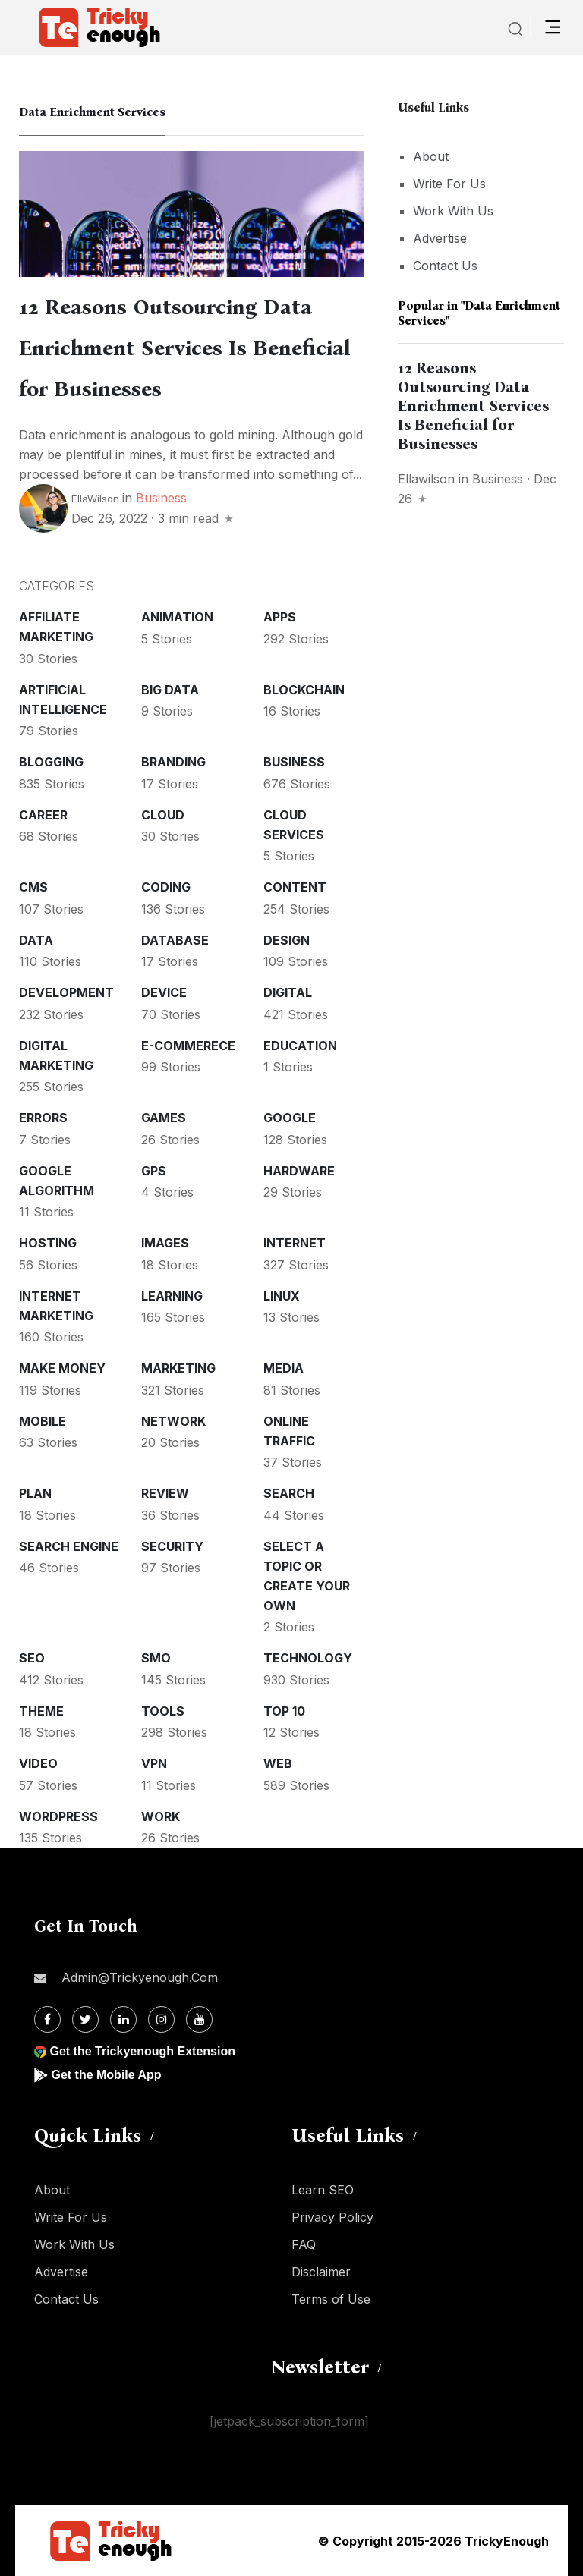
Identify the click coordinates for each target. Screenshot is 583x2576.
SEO (32, 1657)
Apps (279, 616)
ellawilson (426, 478)
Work (160, 1816)
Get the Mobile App (106, 2074)
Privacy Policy (332, 2217)
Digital (287, 992)
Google (289, 1117)
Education (300, 1045)
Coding (166, 887)
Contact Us (445, 265)
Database (175, 940)
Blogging (51, 761)
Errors (43, 1117)
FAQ (304, 2244)
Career (43, 814)
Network (173, 1421)
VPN (154, 1763)
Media (283, 1368)
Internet (294, 1242)
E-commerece (188, 1045)
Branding (173, 761)
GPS (153, 1170)
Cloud (162, 814)
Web (277, 1763)
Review (165, 1493)
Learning (172, 1296)
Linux (281, 1296)
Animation (177, 616)
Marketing (178, 1368)
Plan (35, 1493)
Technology (307, 1657)
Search (288, 1493)
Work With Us (453, 211)
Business (161, 497)
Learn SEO (323, 2189)
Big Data (170, 689)
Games (163, 1117)
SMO (156, 1657)
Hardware (299, 1170)
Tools (162, 1711)
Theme (41, 1711)
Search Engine (68, 1546)
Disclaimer (321, 2271)
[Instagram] (161, 2019)
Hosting (48, 1242)
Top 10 (284, 1711)
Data (36, 940)
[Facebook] (47, 2019)
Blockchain (304, 689)
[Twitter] (85, 2019)
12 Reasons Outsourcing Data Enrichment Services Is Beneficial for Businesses (185, 348)
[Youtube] (199, 2019)
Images (165, 1242)
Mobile (42, 1421)
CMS (33, 887)
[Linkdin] (123, 2019)
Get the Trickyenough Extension (142, 2051)
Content (294, 887)
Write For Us (449, 183)
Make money (62, 1368)
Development (66, 992)
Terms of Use (331, 2299)
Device (164, 992)
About (431, 156)
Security (172, 1546)
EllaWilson (95, 498)
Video (38, 1763)
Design (286, 940)
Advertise (440, 238)
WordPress (58, 1816)
